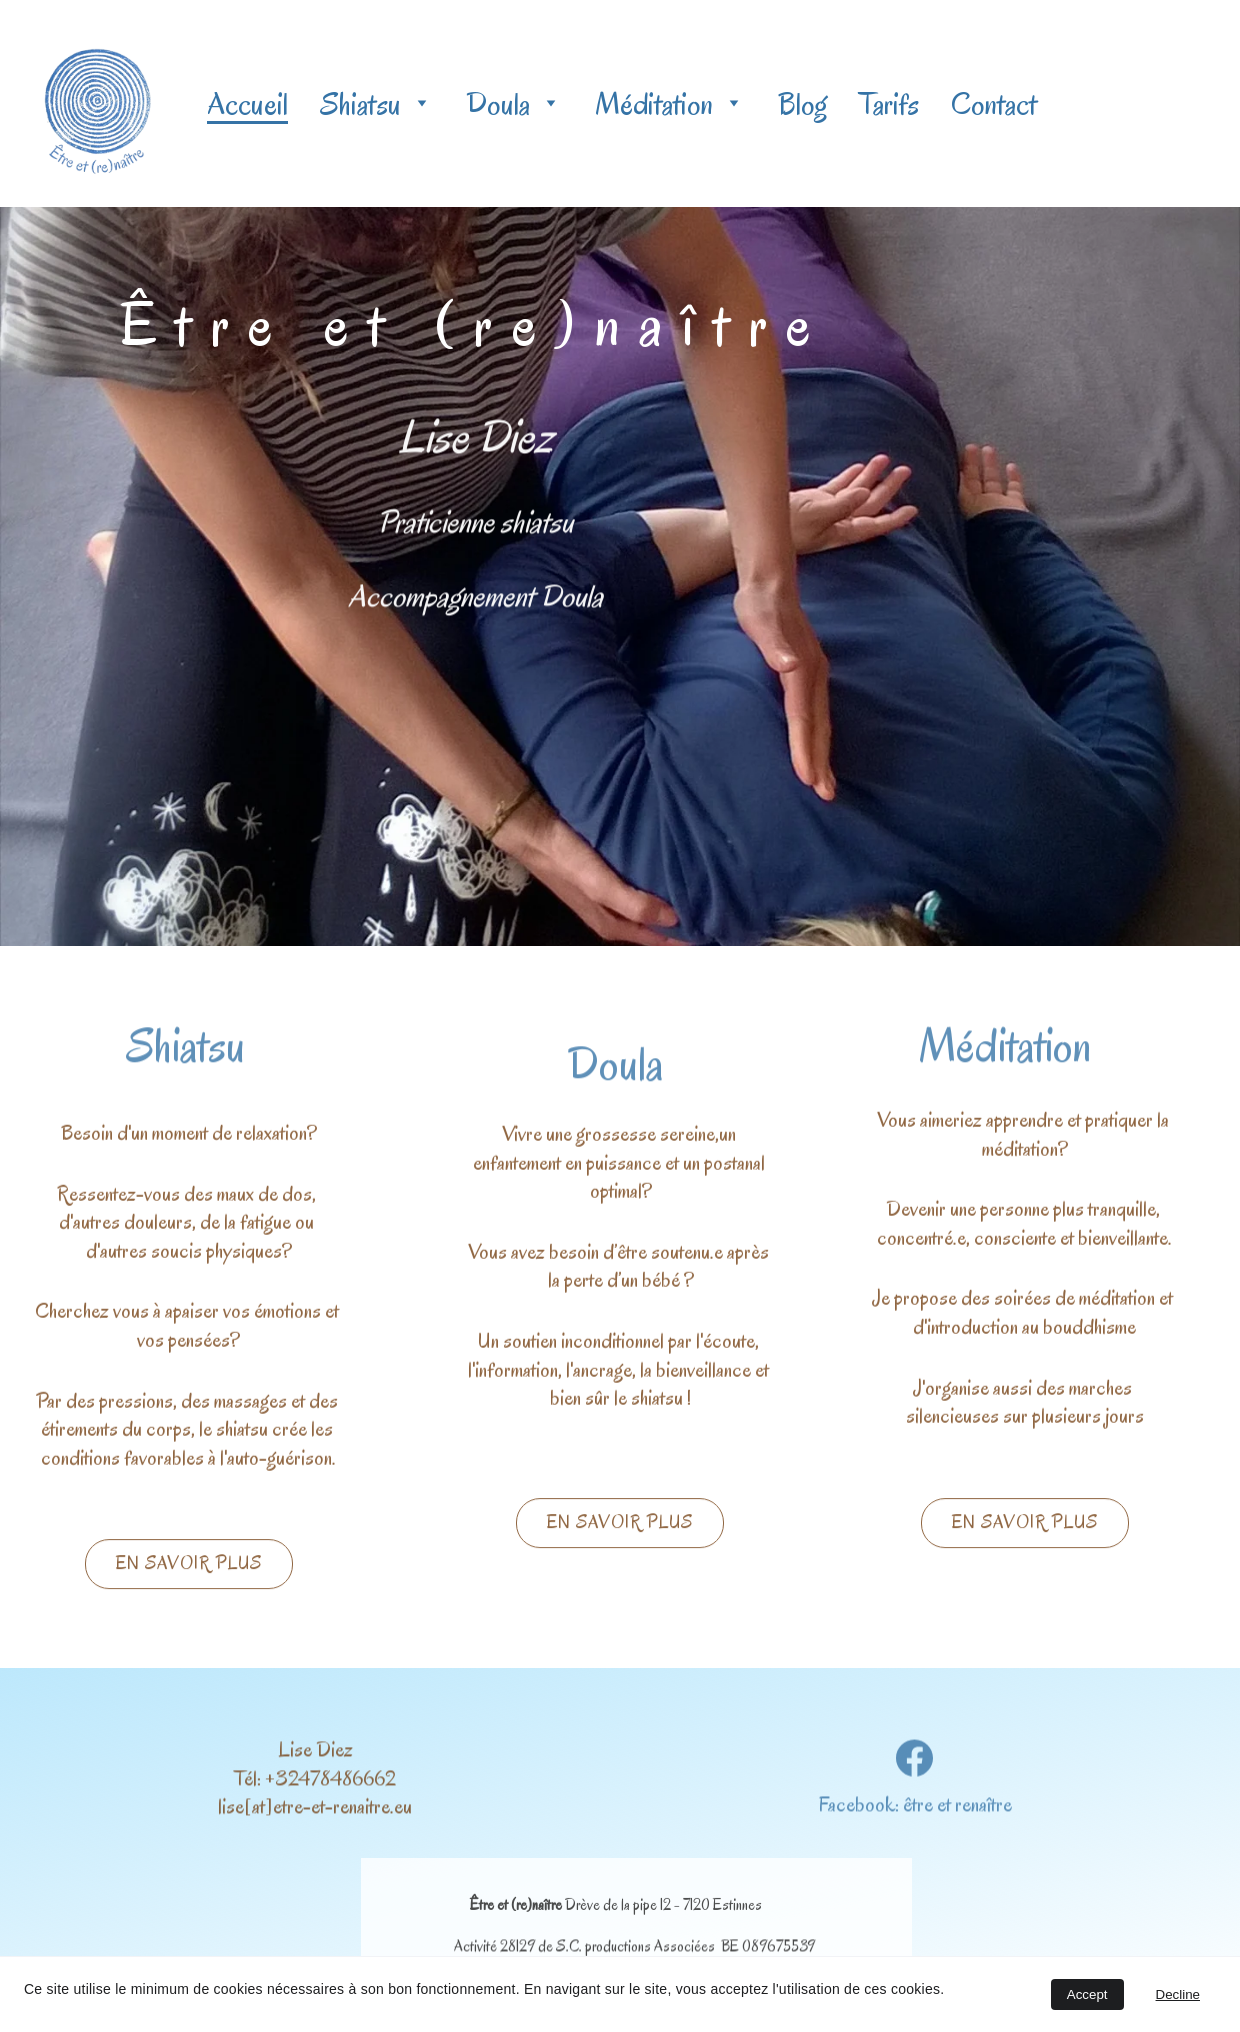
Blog (802, 103)
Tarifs (889, 103)
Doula (498, 103)
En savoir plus (189, 1566)
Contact (994, 103)
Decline (1178, 1994)
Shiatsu (360, 103)
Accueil (247, 103)
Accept (1087, 1994)
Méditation (654, 103)
